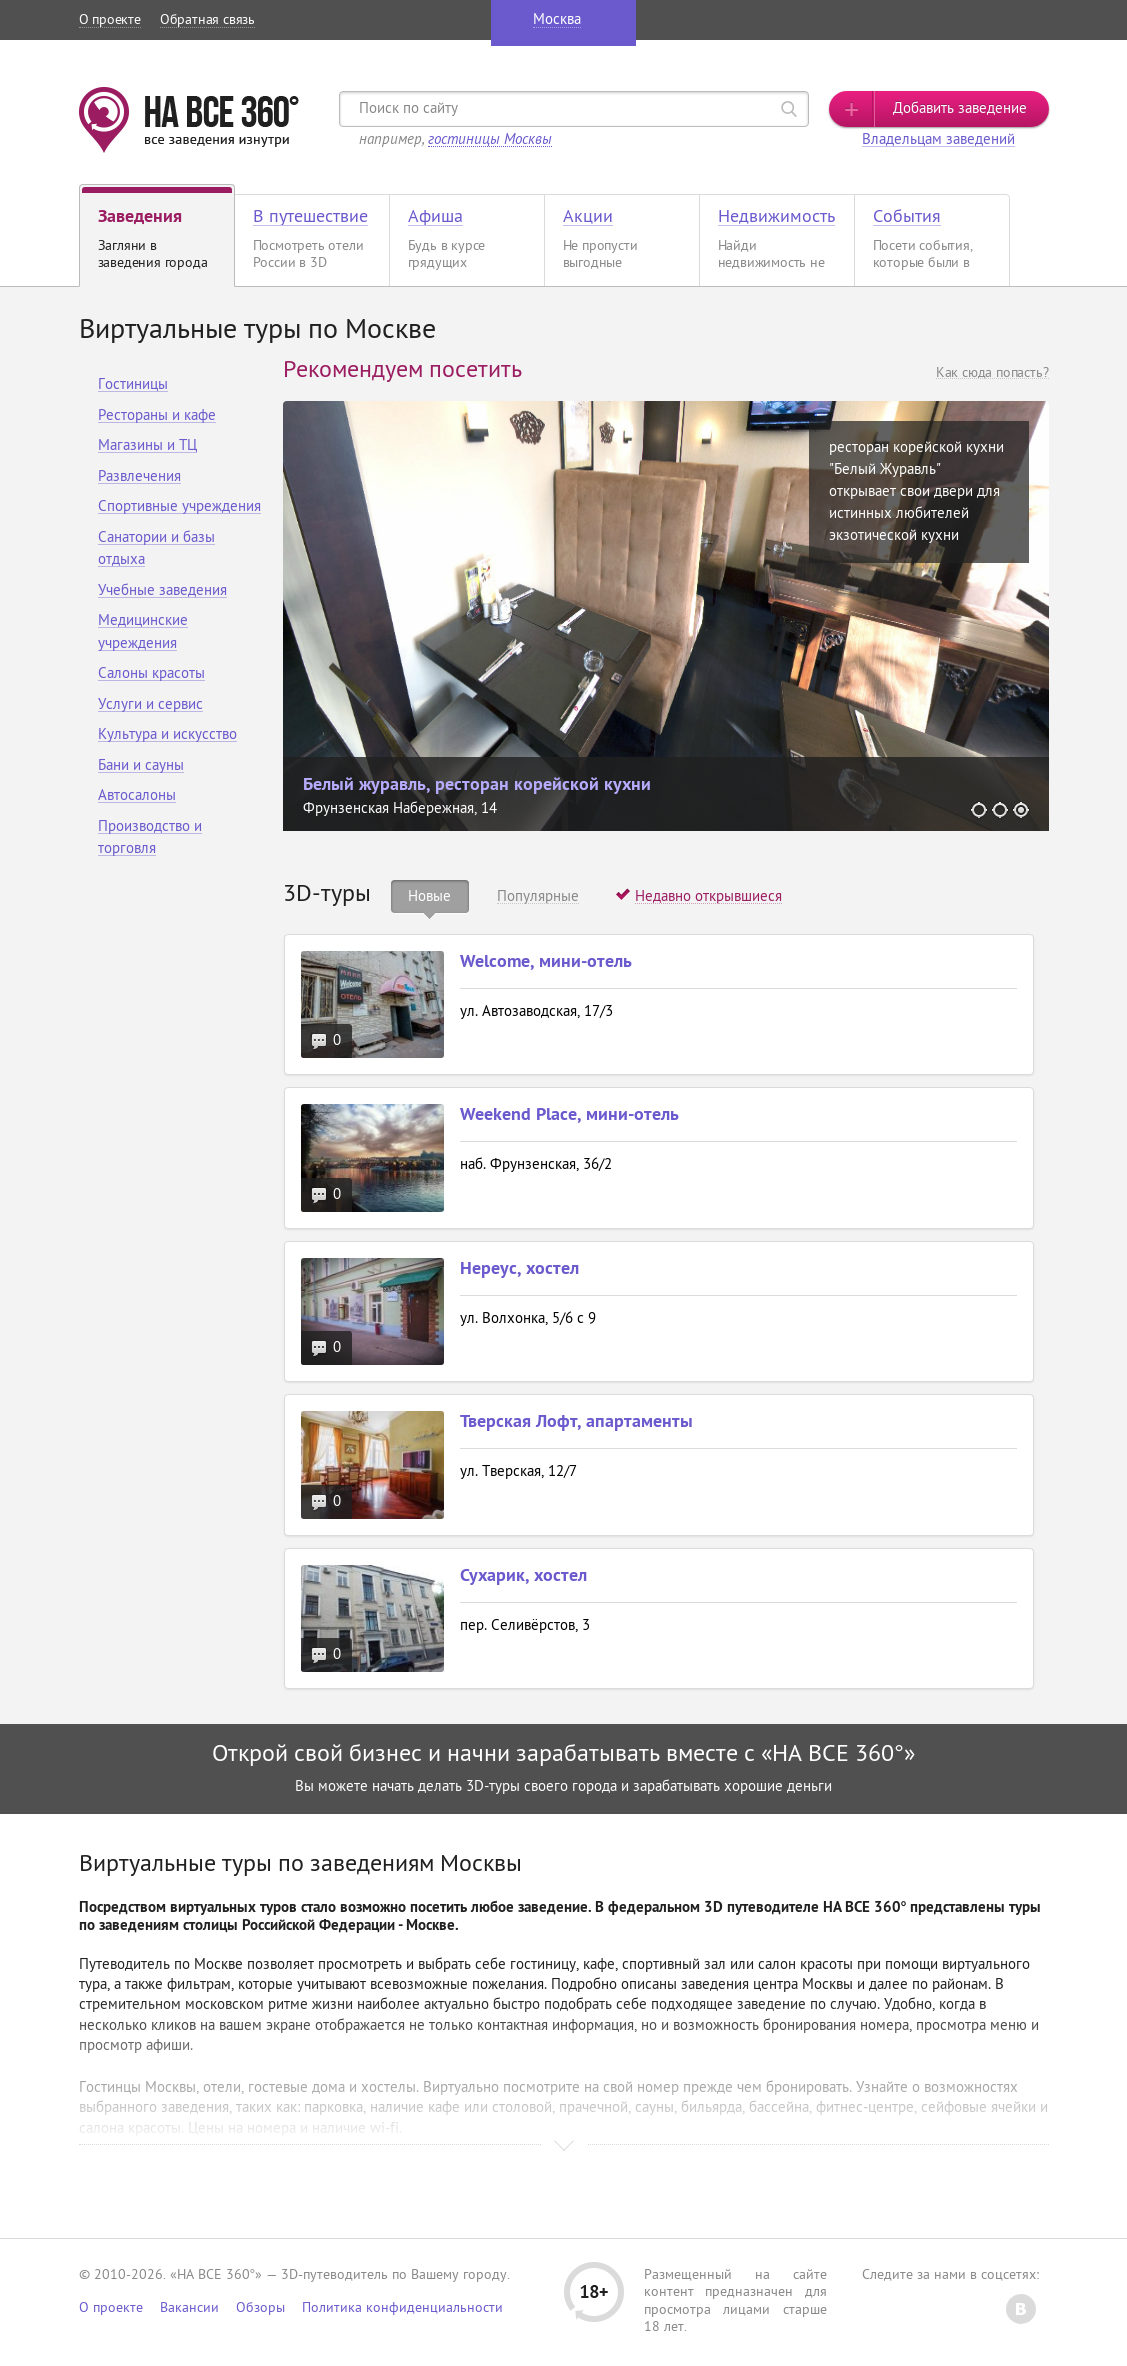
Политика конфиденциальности (402, 2308)
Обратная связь (207, 20)
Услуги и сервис (150, 705)
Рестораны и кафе (157, 416)
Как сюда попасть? (992, 373)
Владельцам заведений (938, 140)
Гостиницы (133, 385)
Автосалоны (137, 796)
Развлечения (139, 477)
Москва (557, 20)
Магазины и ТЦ (147, 446)
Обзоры (260, 2308)
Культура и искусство (167, 735)
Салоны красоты (151, 674)
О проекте (110, 20)
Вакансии (189, 2308)
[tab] (430, 896)
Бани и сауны (141, 766)
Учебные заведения (162, 591)
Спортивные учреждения (179, 507)
